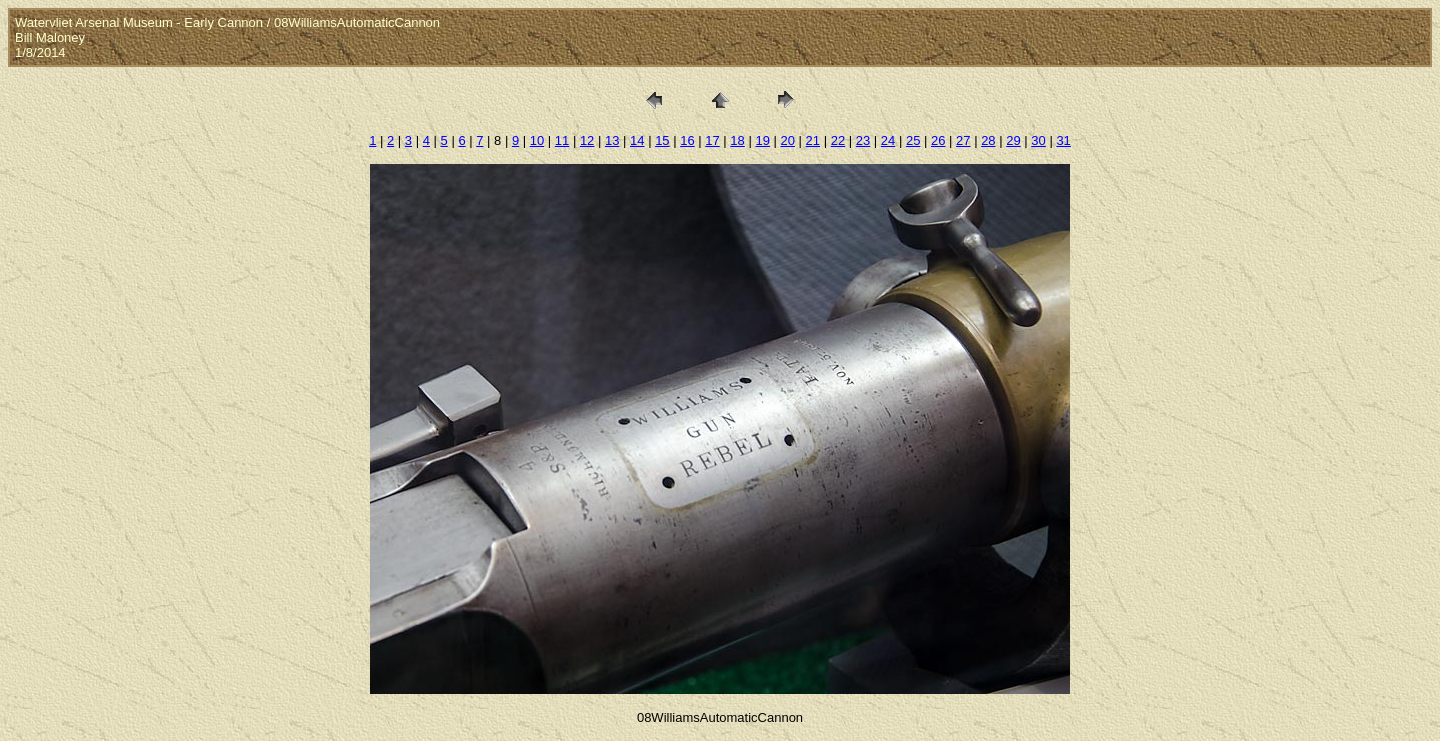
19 (762, 140)
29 (1013, 140)
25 (913, 140)
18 (737, 140)
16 (687, 140)
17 (712, 140)
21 (813, 140)
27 (963, 140)
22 (838, 140)
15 (662, 140)
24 (888, 140)
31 (1063, 140)
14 (637, 140)
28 (988, 140)
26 (938, 140)
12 (587, 140)
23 (863, 140)
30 (1038, 140)
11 (562, 140)
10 (537, 140)
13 (612, 140)
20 (788, 140)
